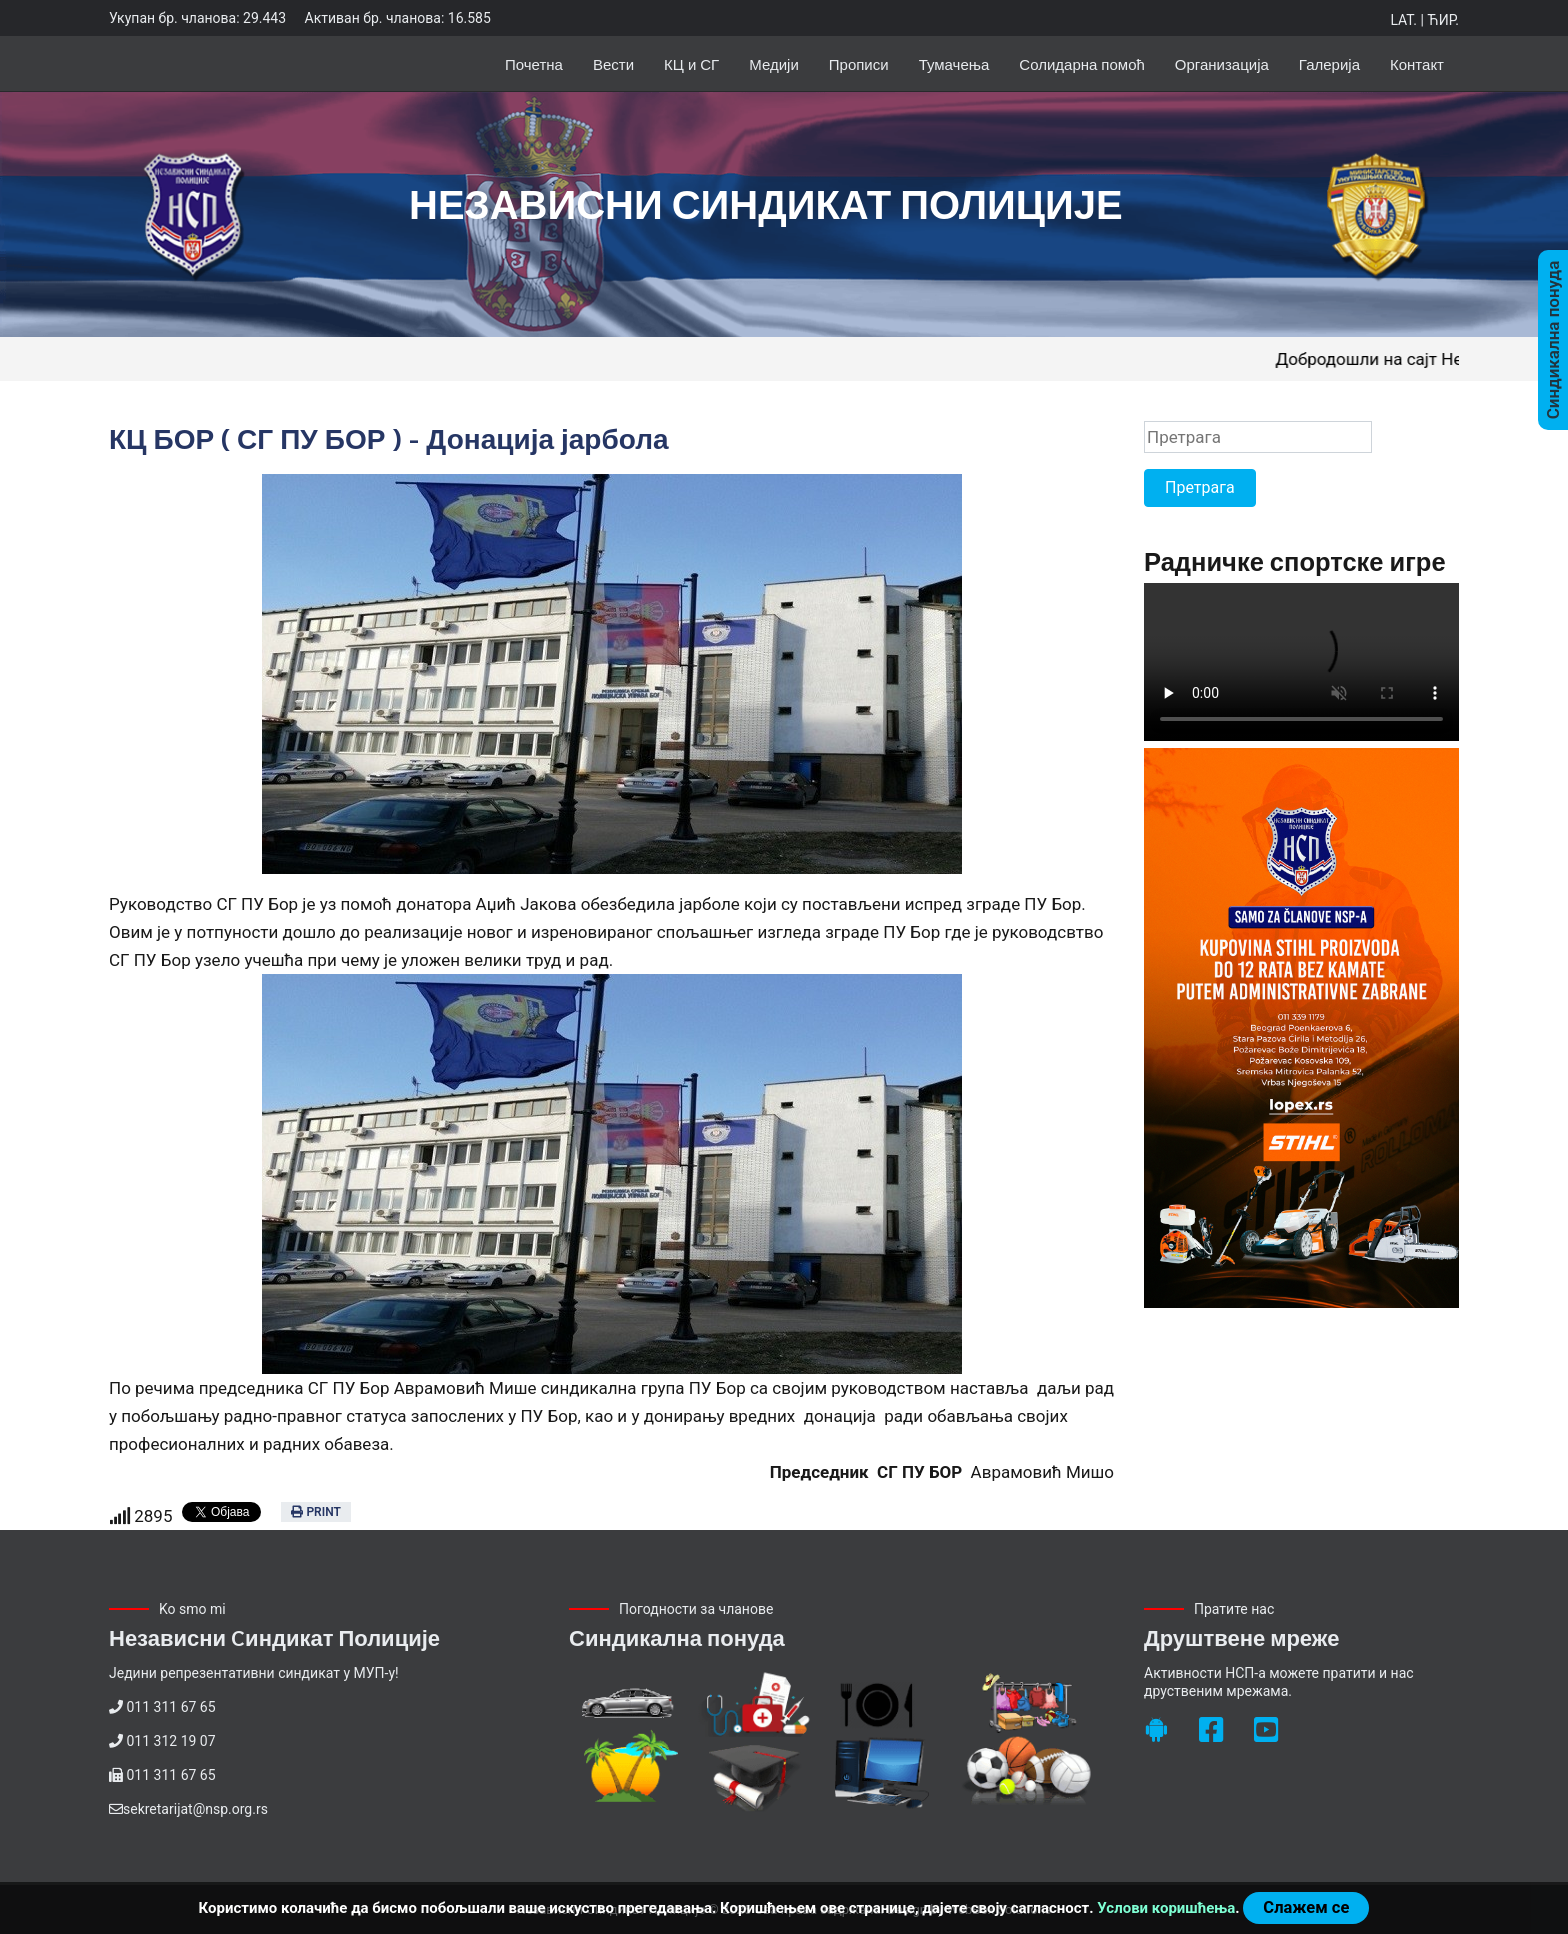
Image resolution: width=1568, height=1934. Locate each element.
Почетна (534, 63)
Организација (1222, 63)
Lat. (1403, 20)
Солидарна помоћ (1082, 63)
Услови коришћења (1166, 1908)
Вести (613, 63)
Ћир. (1443, 20)
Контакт (1417, 63)
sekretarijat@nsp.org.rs (195, 1809)
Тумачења (954, 63)
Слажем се (1306, 1907)
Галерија (1329, 63)
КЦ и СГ (691, 63)
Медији (774, 63)
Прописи (859, 63)
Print (315, 1512)
